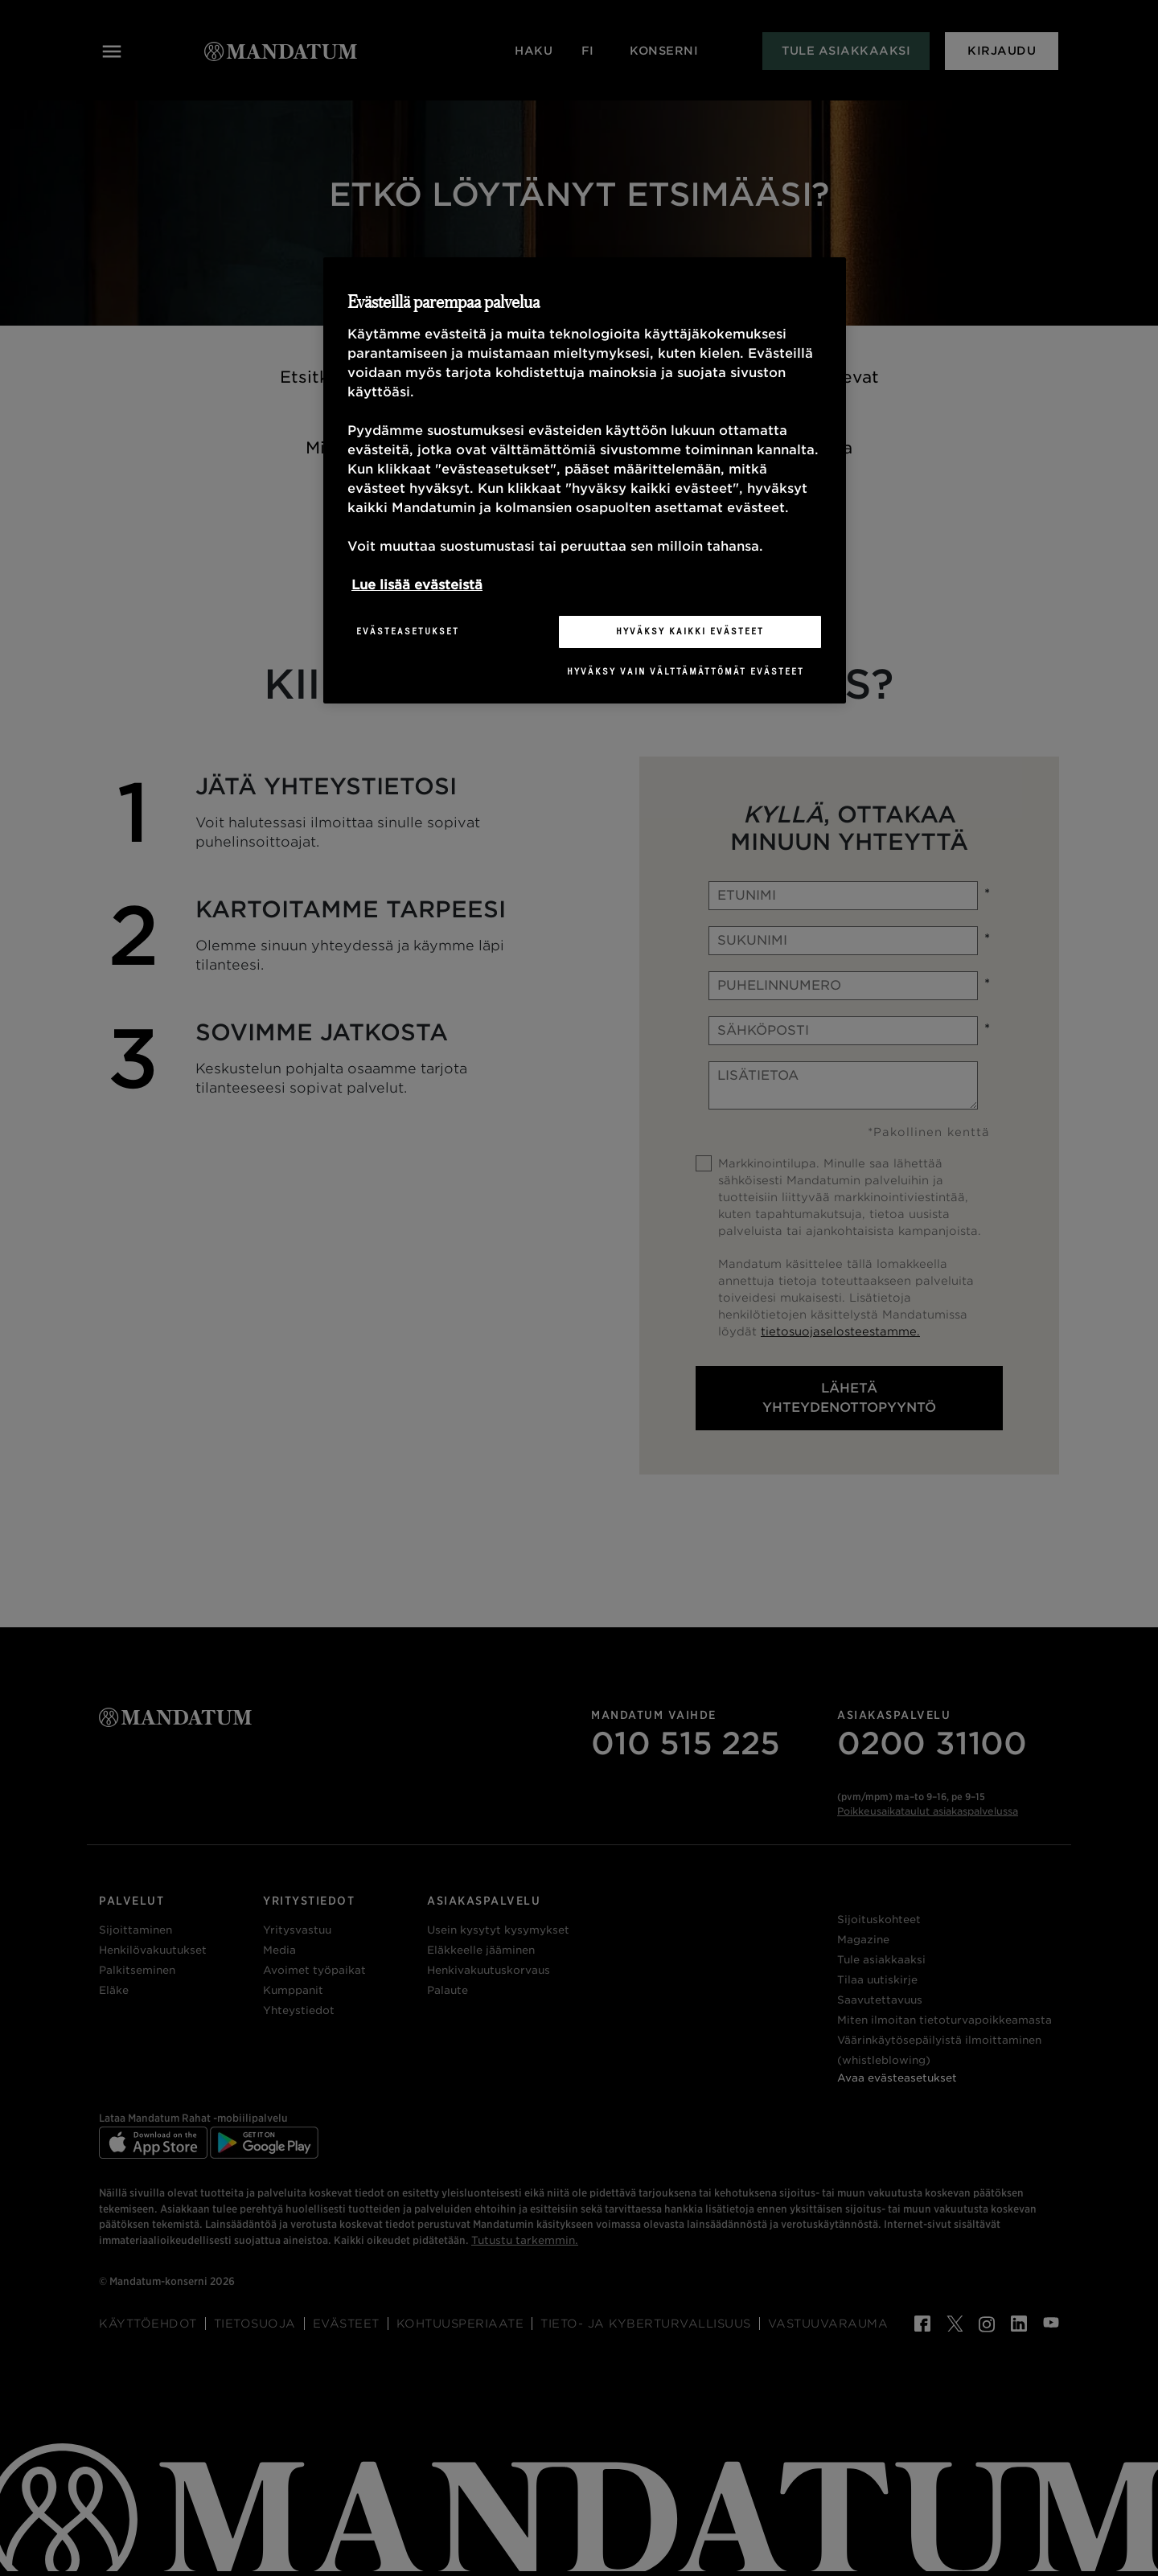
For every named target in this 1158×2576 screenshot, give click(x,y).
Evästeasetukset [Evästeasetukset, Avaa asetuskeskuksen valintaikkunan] (407, 631)
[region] (584, 480)
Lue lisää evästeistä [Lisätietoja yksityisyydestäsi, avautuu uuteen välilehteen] (416, 585)
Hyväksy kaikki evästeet (690, 631)
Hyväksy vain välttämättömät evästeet (685, 671)
